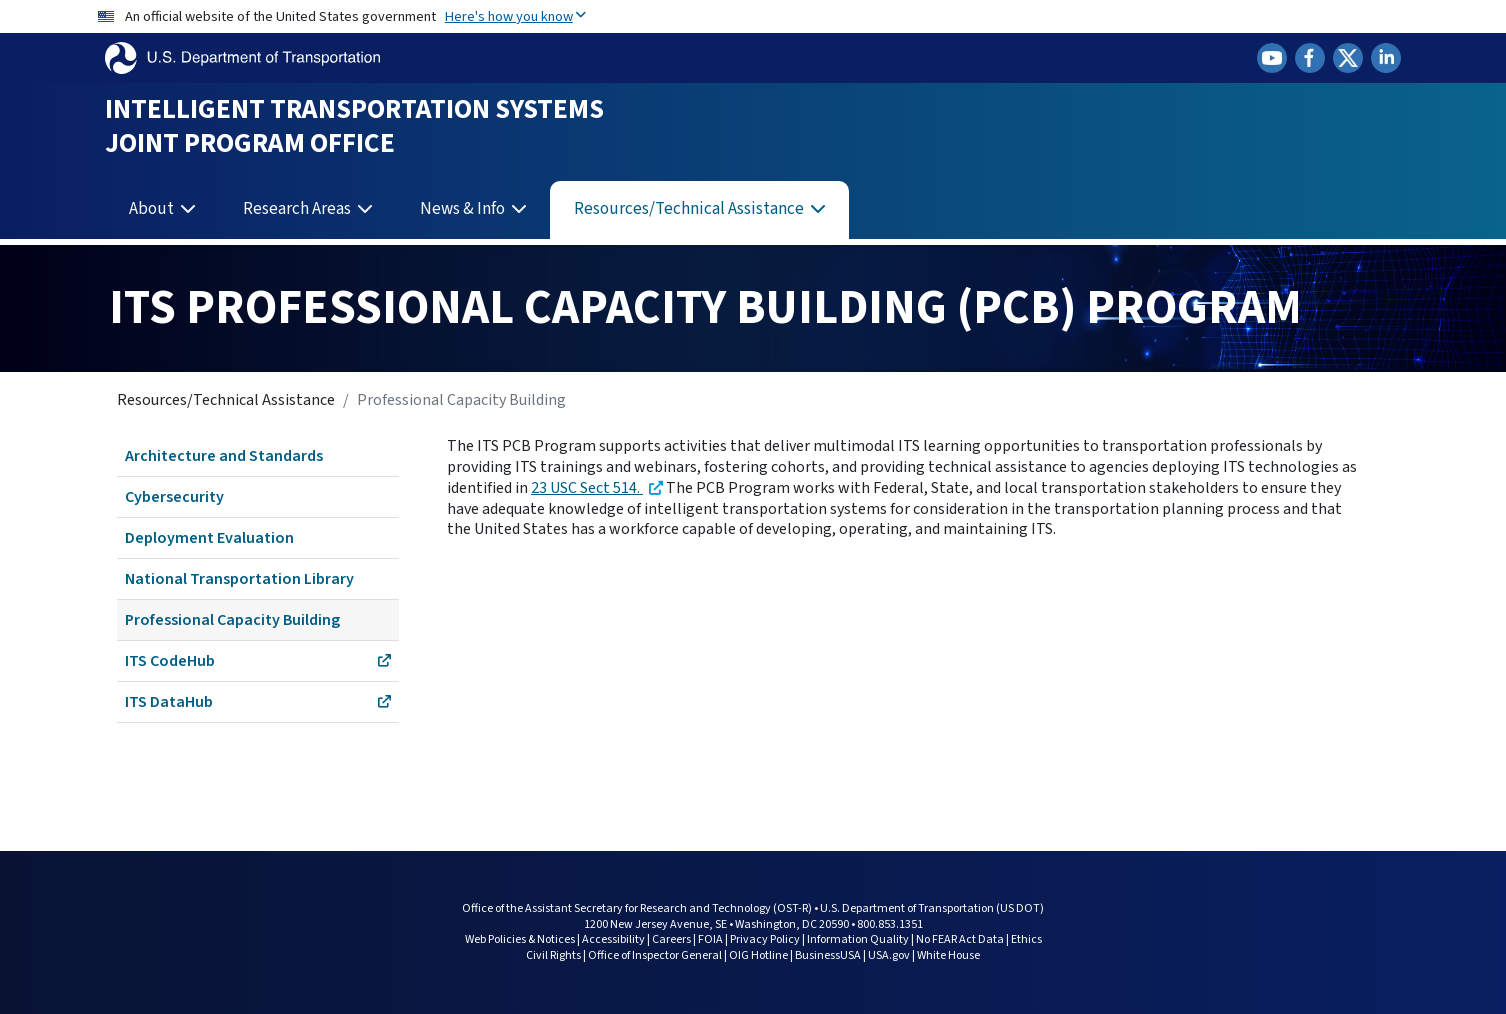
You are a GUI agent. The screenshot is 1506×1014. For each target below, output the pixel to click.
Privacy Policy (765, 939)
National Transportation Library (239, 579)
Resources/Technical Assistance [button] (690, 209)
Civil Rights (553, 955)
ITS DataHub (258, 702)
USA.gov (889, 955)
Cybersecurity (174, 497)
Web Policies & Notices (520, 939)
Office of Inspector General (655, 955)
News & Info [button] (464, 209)
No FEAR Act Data (960, 939)
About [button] (153, 209)
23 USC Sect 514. (587, 488)
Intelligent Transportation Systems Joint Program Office (354, 126)
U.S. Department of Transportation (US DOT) (932, 908)
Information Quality (858, 939)
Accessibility (613, 939)
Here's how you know (515, 16)
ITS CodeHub (258, 661)
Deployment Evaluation (209, 538)
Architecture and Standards (224, 456)
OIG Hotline (758, 955)
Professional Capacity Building (232, 620)
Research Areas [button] (298, 209)
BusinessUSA (828, 955)
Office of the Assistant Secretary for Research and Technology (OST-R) (637, 908)
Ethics (1026, 939)
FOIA (710, 939)
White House (948, 955)
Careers (671, 939)
